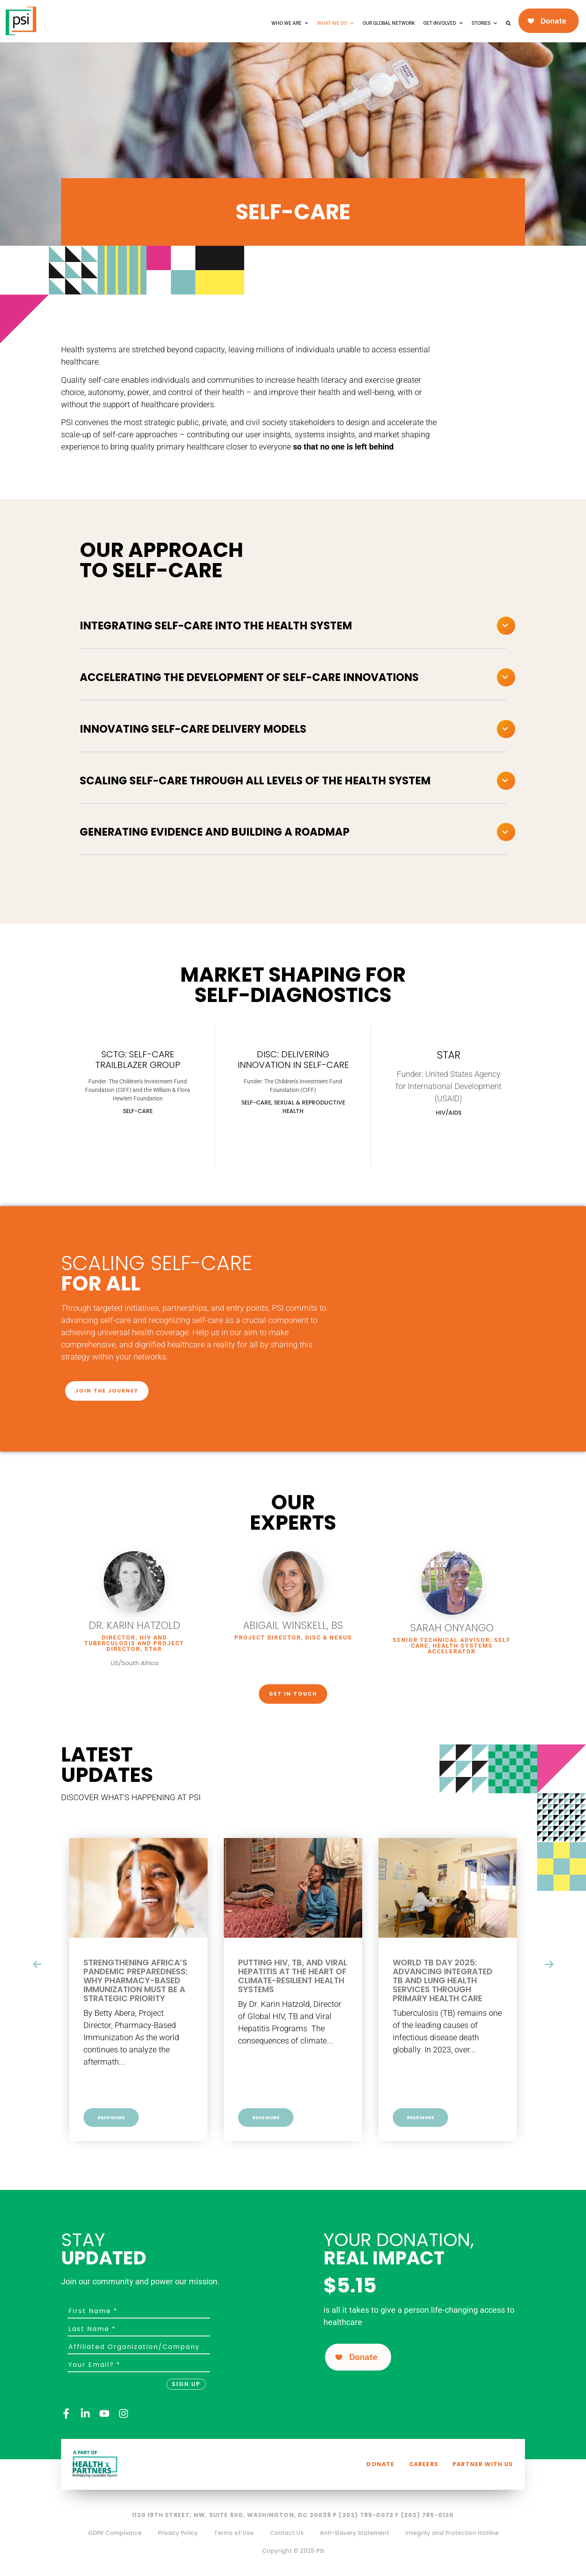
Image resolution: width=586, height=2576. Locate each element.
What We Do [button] (335, 23)
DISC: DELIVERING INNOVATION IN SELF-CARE (293, 1059)
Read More (111, 2117)
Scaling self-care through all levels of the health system (255, 780)
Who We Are (290, 23)
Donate (380, 2464)
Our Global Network (389, 23)
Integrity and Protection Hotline (452, 2533)
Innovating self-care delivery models (193, 729)
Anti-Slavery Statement (354, 2533)
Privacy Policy (178, 2533)
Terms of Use (234, 2533)
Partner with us (483, 2464)
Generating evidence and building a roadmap (215, 832)
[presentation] (37, 1964)
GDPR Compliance (115, 2533)
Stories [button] (485, 23)
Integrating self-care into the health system (216, 625)
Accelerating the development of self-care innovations (249, 677)
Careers (423, 2464)
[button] (293, 626)
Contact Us (287, 2533)
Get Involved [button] (443, 23)
